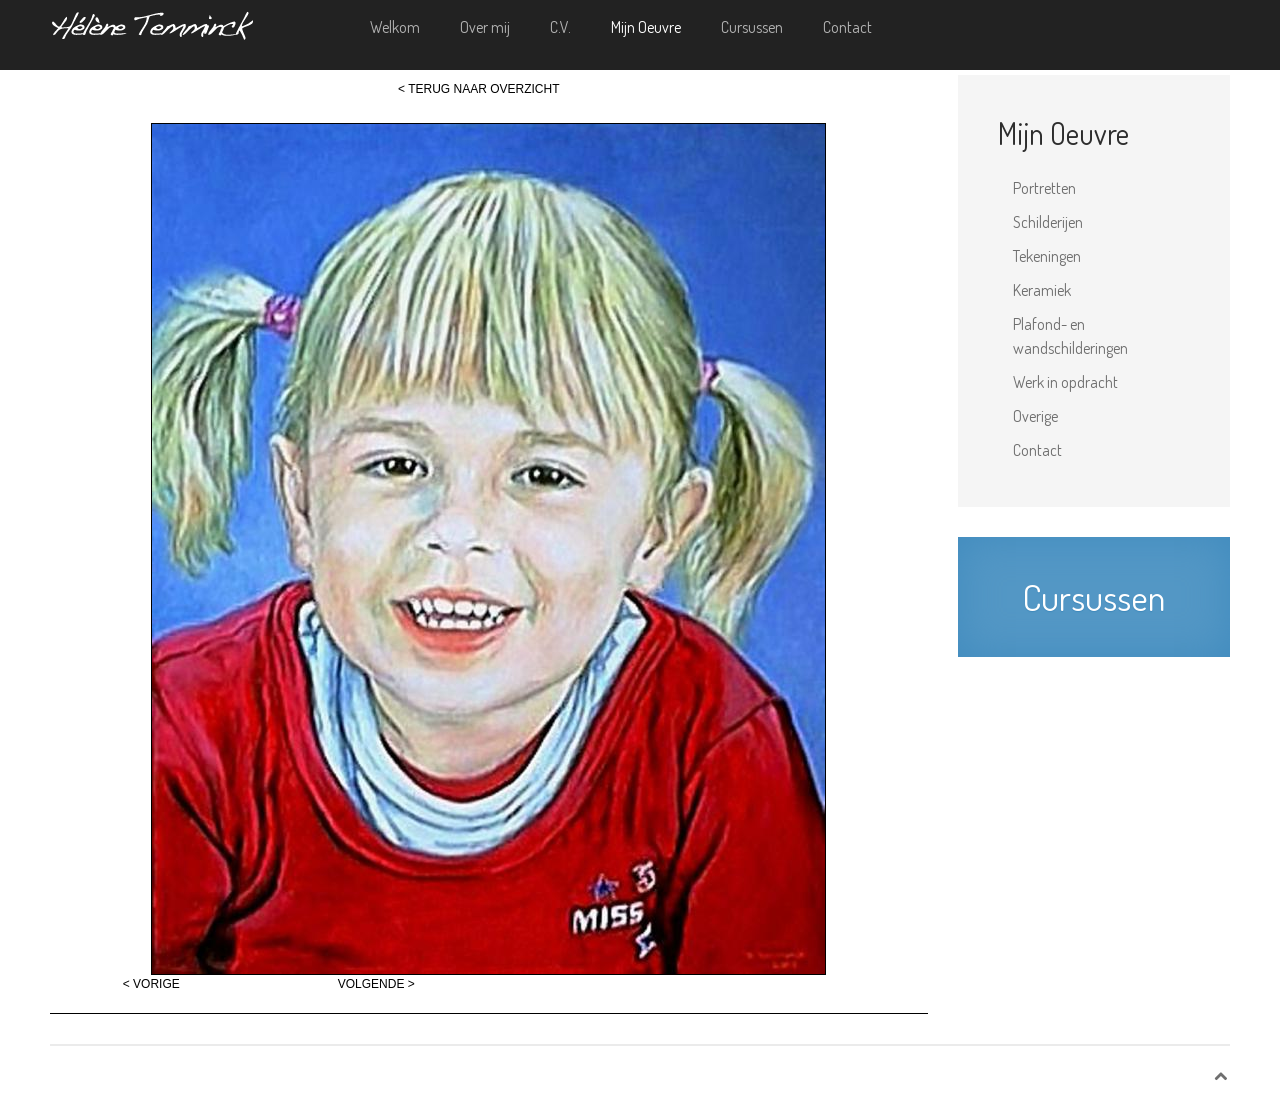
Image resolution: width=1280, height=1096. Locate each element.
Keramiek (1042, 290)
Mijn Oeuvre (646, 27)
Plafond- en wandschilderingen (1070, 336)
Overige (1035, 416)
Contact (847, 27)
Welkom (395, 27)
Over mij (485, 27)
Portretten (1044, 188)
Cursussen (752, 27)
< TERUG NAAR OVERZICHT (478, 89)
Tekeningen (1047, 256)
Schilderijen (1048, 222)
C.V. (560, 27)
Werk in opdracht (1065, 382)
